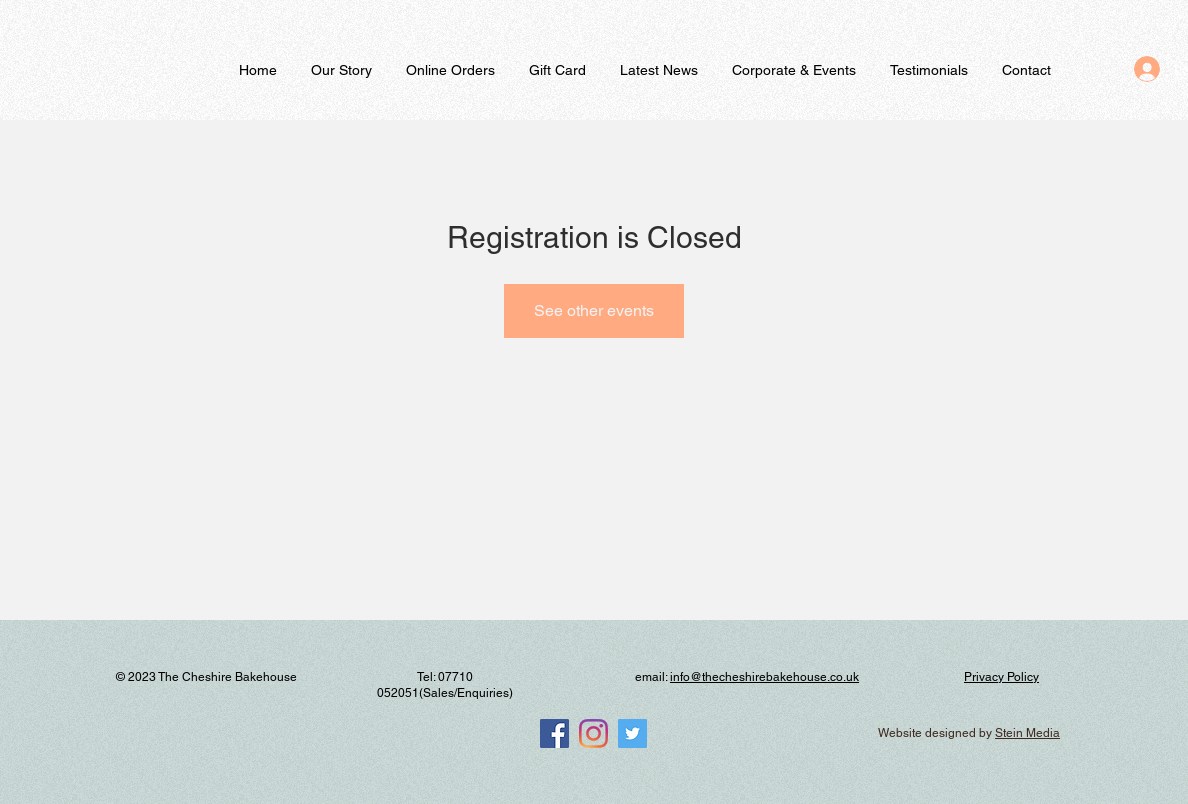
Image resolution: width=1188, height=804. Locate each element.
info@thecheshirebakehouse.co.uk (764, 677)
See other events (594, 310)
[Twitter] (632, 733)
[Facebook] (554, 733)
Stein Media (1027, 733)
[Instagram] (593, 733)
